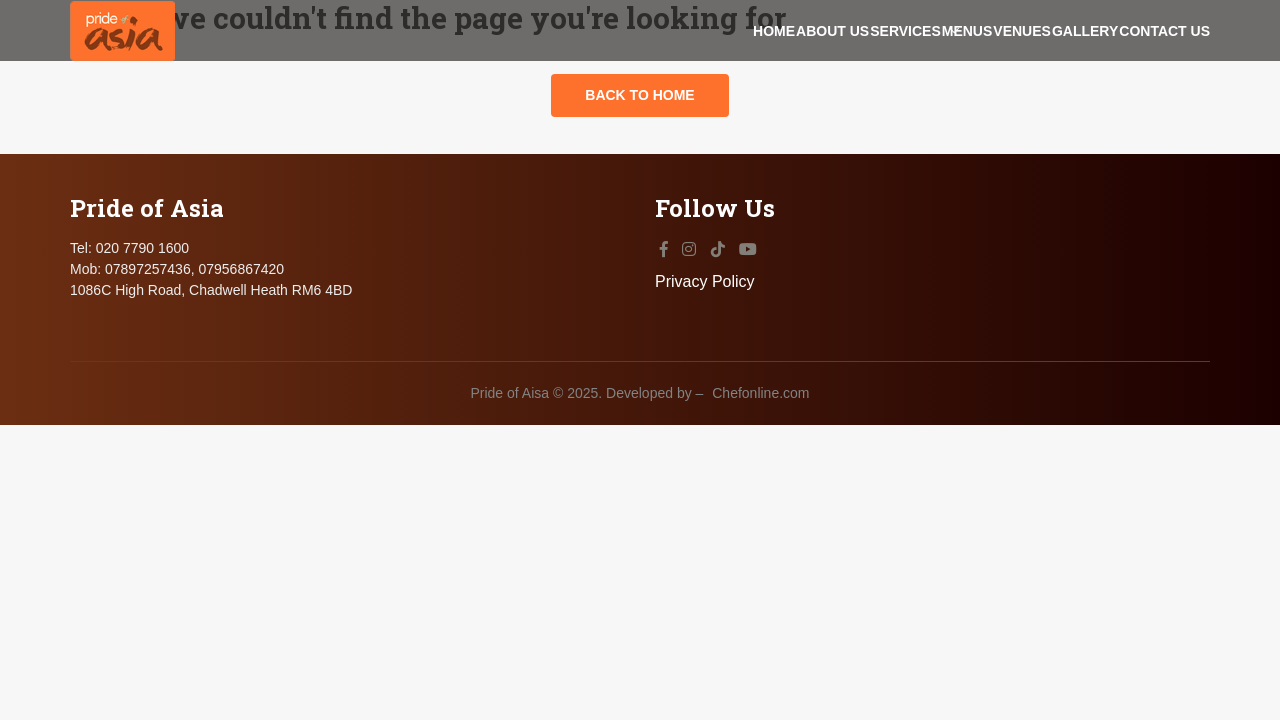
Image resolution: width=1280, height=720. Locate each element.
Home (528, 66)
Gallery (1044, 66)
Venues (940, 66)
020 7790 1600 (142, 418)
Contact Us (1164, 66)
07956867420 (241, 439)
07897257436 (148, 439)
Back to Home (639, 175)
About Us (627, 66)
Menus (844, 66)
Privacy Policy (1160, 451)
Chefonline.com (760, 543)
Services (741, 66)
